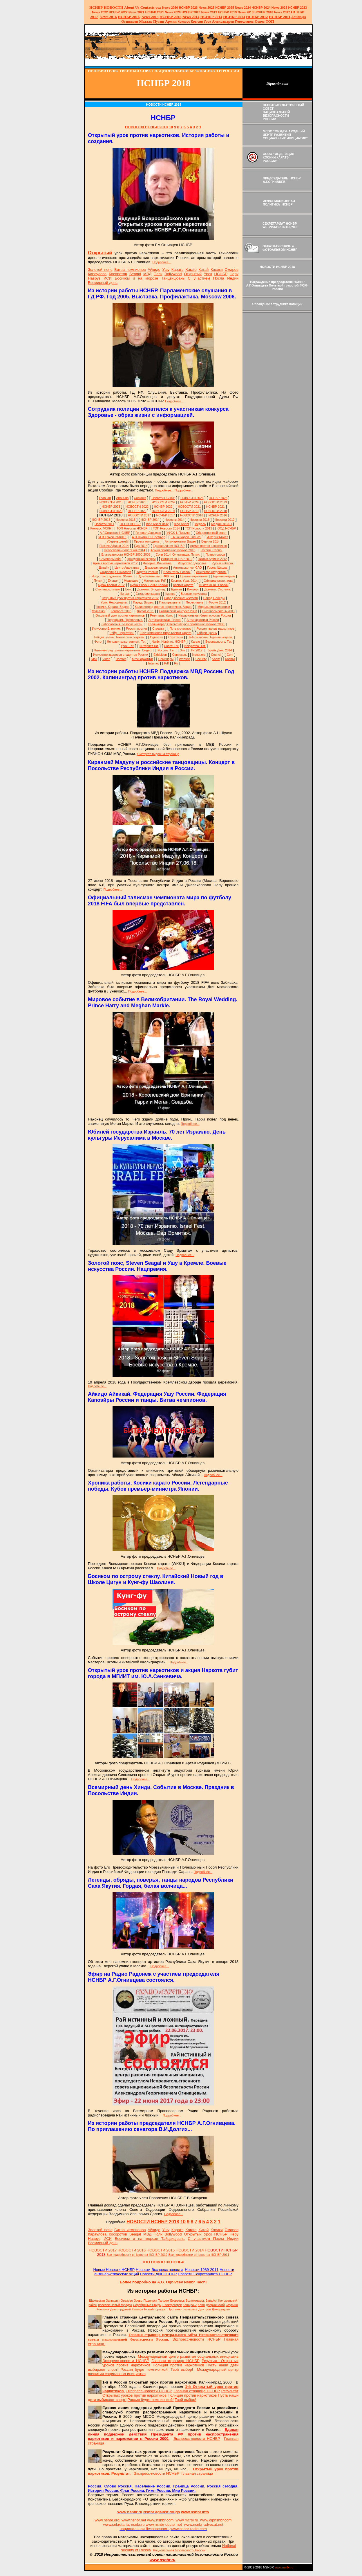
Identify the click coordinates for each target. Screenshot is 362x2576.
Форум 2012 (217, 602)
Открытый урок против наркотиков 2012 (130, 598)
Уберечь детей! (117, 541)
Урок (207, 21)
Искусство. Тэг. (195, 646)
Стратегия (175, 637)
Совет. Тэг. (171, 646)
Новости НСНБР (163, 498)
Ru (176, 663)
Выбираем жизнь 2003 (218, 611)
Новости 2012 (225, 519)
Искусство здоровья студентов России (120, 654)
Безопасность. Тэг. (218, 641)
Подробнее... (162, 262)
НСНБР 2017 (165, 515)
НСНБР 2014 (150, 519)
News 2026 (170, 7)
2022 (100, 12)
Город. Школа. (217, 567)
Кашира (137, 2309)
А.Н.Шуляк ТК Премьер (148, 537)
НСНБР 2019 (227, 12)
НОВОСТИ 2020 (110, 511)
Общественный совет (211, 532)
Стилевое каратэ (148, 593)
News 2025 (207, 7)
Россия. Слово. (211, 550)
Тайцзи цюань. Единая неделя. (210, 637)
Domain (121, 659)
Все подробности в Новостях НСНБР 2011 (199, 2254)
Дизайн (104, 567)
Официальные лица (218, 580)
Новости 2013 (199, 519)
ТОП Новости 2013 (198, 528)
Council (216, 654)
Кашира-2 (190, 2305)
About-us (122, 498)
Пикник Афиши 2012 (212, 559)
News (239, 7)
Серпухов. (179, 654)
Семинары (165, 659)
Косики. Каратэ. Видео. (112, 606)
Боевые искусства (194, 593)
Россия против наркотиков (215, 628)
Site (182, 650)
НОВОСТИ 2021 (189, 506)
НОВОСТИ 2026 (191, 498)
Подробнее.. (183, 490)
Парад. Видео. (143, 602)
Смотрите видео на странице (158, 754)
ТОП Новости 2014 (166, 528)
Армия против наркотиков (208, 545)
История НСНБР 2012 (176, 559)
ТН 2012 (196, 650)
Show (216, 659)
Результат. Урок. (161, 615)
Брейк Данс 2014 (220, 650)
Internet (153, 663)
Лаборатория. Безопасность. (121, 624)
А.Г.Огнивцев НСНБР (115, 532)
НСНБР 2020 (191, 12)
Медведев (131, 580)
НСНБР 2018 (263, 12)
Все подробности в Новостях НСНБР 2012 (136, 2254)
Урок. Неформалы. (114, 602)
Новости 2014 (174, 519)
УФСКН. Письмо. (178, 532)
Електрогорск (172, 2305)
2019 (209, 12)
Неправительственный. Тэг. (126, 641)
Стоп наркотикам (107, 589)
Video (106, 659)
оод (158, 7)
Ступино (232, 2305)
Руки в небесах (223, 563)
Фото (98, 641)
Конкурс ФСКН (101, 528)
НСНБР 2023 (297, 7)
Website (184, 659)
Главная (105, 498)
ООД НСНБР (227, 528)
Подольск (150, 2300)
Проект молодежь (147, 541)
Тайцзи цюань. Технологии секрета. (119, 637)
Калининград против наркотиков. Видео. (123, 650)
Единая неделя (224, 576)
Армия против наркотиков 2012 (115, 563)
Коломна (103, 2309)
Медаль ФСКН (221, 524)
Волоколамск (195, 2300)
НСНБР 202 (188, 7)
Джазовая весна (156, 567)
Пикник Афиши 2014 (114, 545)
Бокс (128, 589)
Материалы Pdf (155, 580)
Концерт (193, 589)
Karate (195, 641)
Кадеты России (147, 572)
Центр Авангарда (127, 567)
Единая (176, 589)
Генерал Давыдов (148, 532)
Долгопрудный (120, 2309)
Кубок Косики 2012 (111, 585)
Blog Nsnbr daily (157, 524)
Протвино (175, 2309)
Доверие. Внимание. (157, 563)
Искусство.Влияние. (106, 628)
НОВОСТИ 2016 (191, 515)
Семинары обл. (110, 559)
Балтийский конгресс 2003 (178, 611)
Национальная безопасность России (204, 615)
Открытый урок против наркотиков (120, 615)
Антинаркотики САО (187, 567)
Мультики (98, 611)
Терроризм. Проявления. (125, 620)
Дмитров (204, 2309)
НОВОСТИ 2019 (163, 511)
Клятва (170, 593)
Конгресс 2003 (121, 611)
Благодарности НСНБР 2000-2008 (126, 554)
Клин (201, 2305)
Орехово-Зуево (131, 2300)
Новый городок (155, 2309)
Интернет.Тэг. (149, 646)
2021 (136, 12)
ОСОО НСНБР (130, 524)
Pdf (166, 663)
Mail (94, 659)
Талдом (163, 2300)
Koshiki (230, 659)
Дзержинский (215, 2305)
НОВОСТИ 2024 (163, 502)
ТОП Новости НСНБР (132, 528)
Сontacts (140, 498)
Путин (98, 580)
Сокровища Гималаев (115, 572)
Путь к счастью (180, 628)
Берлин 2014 (210, 541)
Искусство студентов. (211, 572)
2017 (282, 12)
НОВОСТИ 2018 (215, 511)
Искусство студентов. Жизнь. (112, 576)
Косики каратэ (183, 585)
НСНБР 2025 (224, 7)
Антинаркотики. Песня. (165, 620)
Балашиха (189, 2309)
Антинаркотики (142, 659)
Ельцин (113, 580)
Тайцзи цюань (207, 633)
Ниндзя (125, 593)
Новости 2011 (104, 524)
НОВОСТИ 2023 (215, 502)
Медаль (200, 524)
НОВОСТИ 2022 (137, 506)
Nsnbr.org (199, 654)
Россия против (136, 628)
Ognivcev (156, 637)
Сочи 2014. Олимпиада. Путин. (178, 554)
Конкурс (184, 21)
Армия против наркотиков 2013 (173, 550)
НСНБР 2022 (118, 12)
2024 (247, 7)
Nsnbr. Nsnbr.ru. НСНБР (168, 641)
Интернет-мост (217, 537)
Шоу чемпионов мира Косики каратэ (165, 633)
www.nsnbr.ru (284, 2567)
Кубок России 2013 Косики (149, 585)
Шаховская (97, 2300)
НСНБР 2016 (218, 515)
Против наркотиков (193, 576)
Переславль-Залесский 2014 (124, 550)
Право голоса (215, 554)
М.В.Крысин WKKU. (112, 537)
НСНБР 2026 (218, 498)
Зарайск (211, 2300)
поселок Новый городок (115, 2305)
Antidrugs (298, 17)
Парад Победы (214, 598)
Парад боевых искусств (181, 598)
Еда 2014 (140, 545)
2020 (173, 12)
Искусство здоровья (192, 563)
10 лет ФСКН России (213, 585)
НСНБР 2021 (154, 12)
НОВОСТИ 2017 (139, 515)
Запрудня (113, 2300)
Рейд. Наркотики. (122, 633)
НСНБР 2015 (101, 519)
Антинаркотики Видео (180, 541)
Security (201, 659)
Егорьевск (177, 2300)
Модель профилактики (214, 606)
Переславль (244, 21)
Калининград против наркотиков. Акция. (163, 606)
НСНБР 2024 (261, 7)
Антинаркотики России (203, 620)
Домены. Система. (217, 589)
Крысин (197, 21)
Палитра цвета (169, 602)
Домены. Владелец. (151, 589)
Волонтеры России (176, 572)
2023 (279, 7)
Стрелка (158, 628)
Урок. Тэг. (127, 646)
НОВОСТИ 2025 (110, 502)
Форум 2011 (145, 611)
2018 (246, 12)
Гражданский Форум (141, 559)
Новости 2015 (125, 519)
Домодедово (221, 2309)
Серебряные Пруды (147, 2305)
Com (230, 654)
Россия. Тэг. (166, 650)
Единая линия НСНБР (169, 545)
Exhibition (160, 654)
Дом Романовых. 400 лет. (157, 576)
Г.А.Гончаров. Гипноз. (186, 537)
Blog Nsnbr (181, 524)
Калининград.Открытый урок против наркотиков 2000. (186, 624)
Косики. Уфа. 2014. (184, 580)
